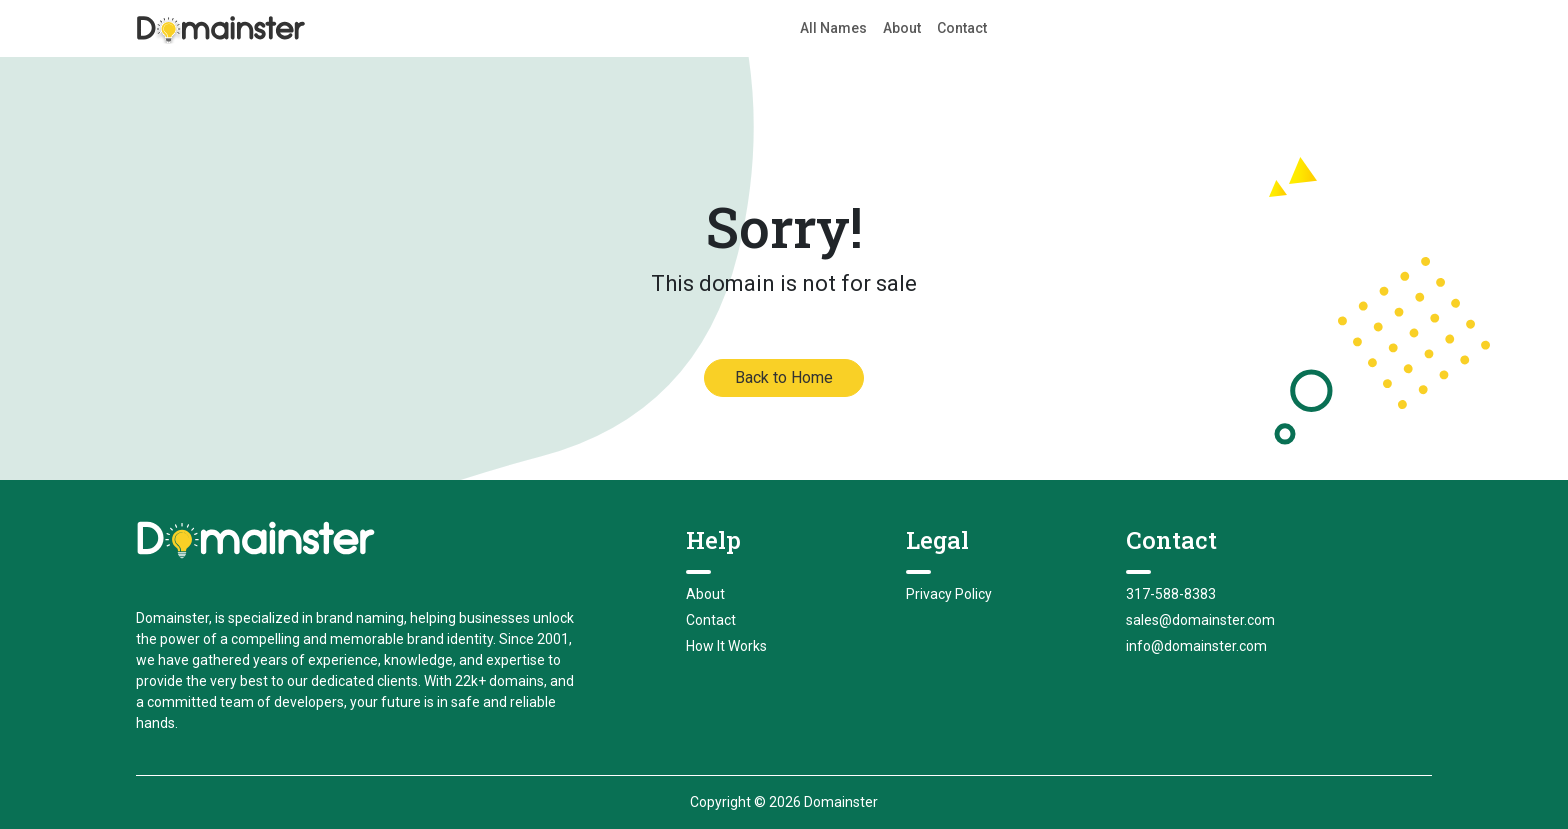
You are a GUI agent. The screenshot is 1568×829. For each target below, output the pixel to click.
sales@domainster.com (1200, 620)
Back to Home (784, 377)
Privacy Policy (949, 594)
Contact (962, 28)
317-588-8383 (1171, 594)
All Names (833, 28)
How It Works (726, 646)
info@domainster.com (1196, 646)
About (902, 28)
